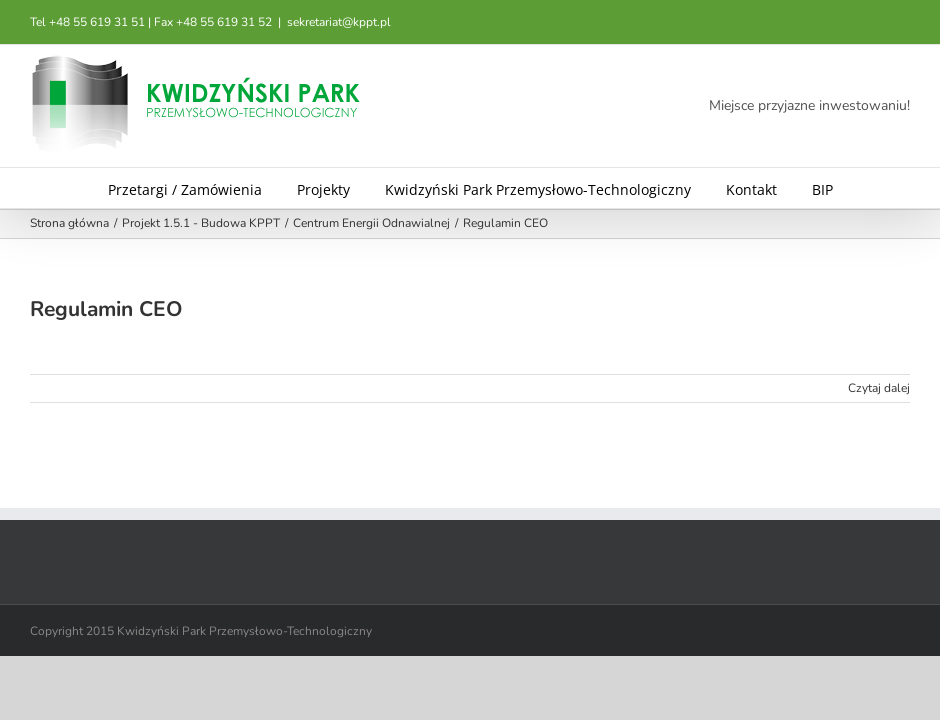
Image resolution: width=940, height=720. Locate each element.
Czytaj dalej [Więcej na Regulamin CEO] (879, 388)
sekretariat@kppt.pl (339, 22)
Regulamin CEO (106, 309)
